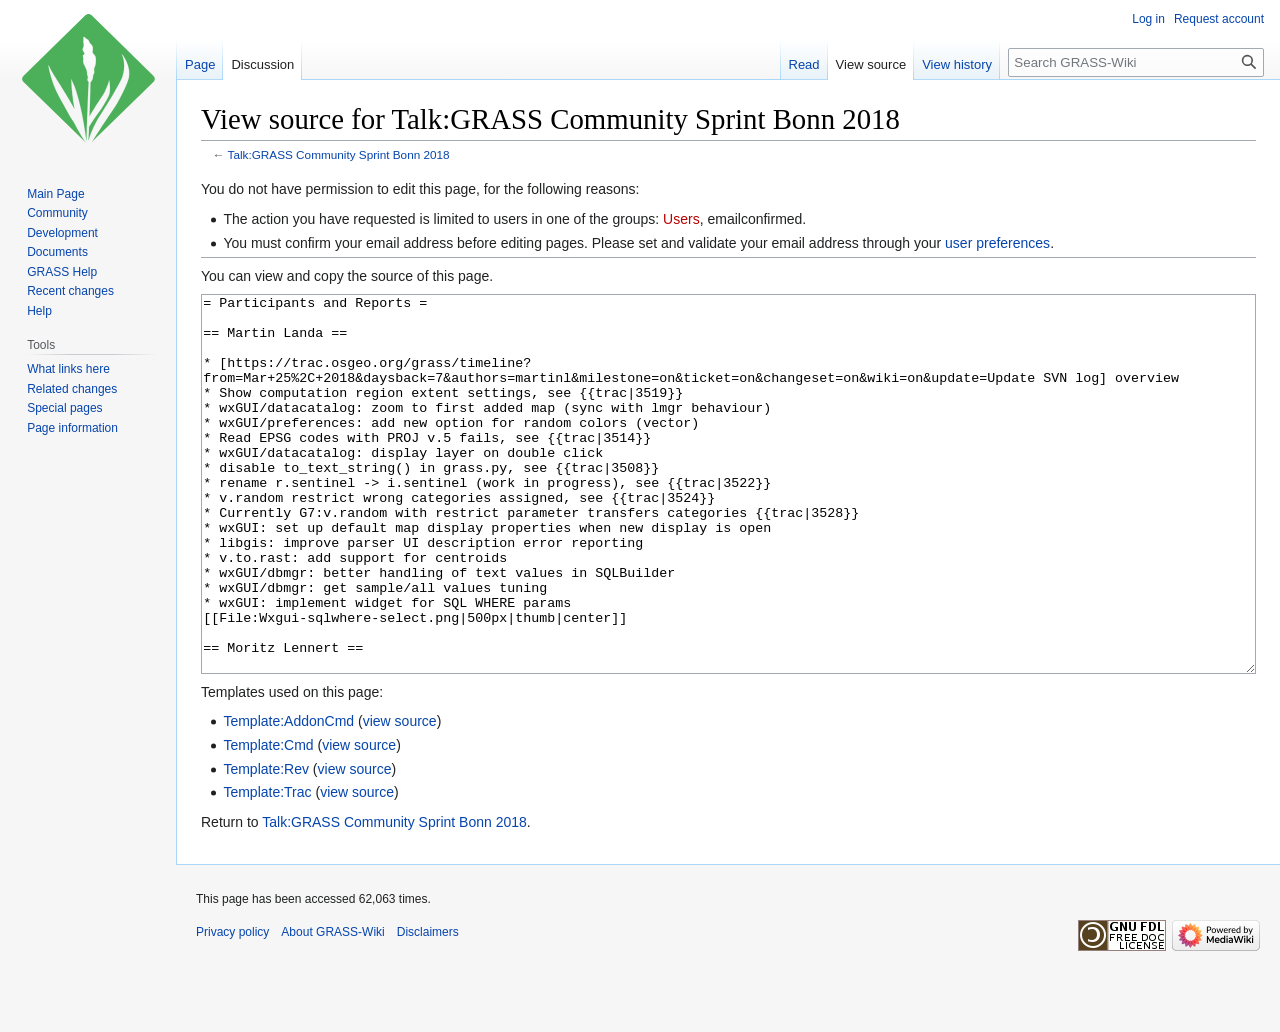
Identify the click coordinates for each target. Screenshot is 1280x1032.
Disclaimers (428, 1007)
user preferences (997, 243)
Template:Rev (266, 844)
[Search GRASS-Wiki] (1136, 62)
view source (400, 796)
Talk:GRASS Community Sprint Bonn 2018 (339, 154)
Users (681, 219)
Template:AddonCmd (288, 796)
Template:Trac (267, 867)
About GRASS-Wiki (332, 1007)
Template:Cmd (268, 820)
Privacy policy (232, 1007)
